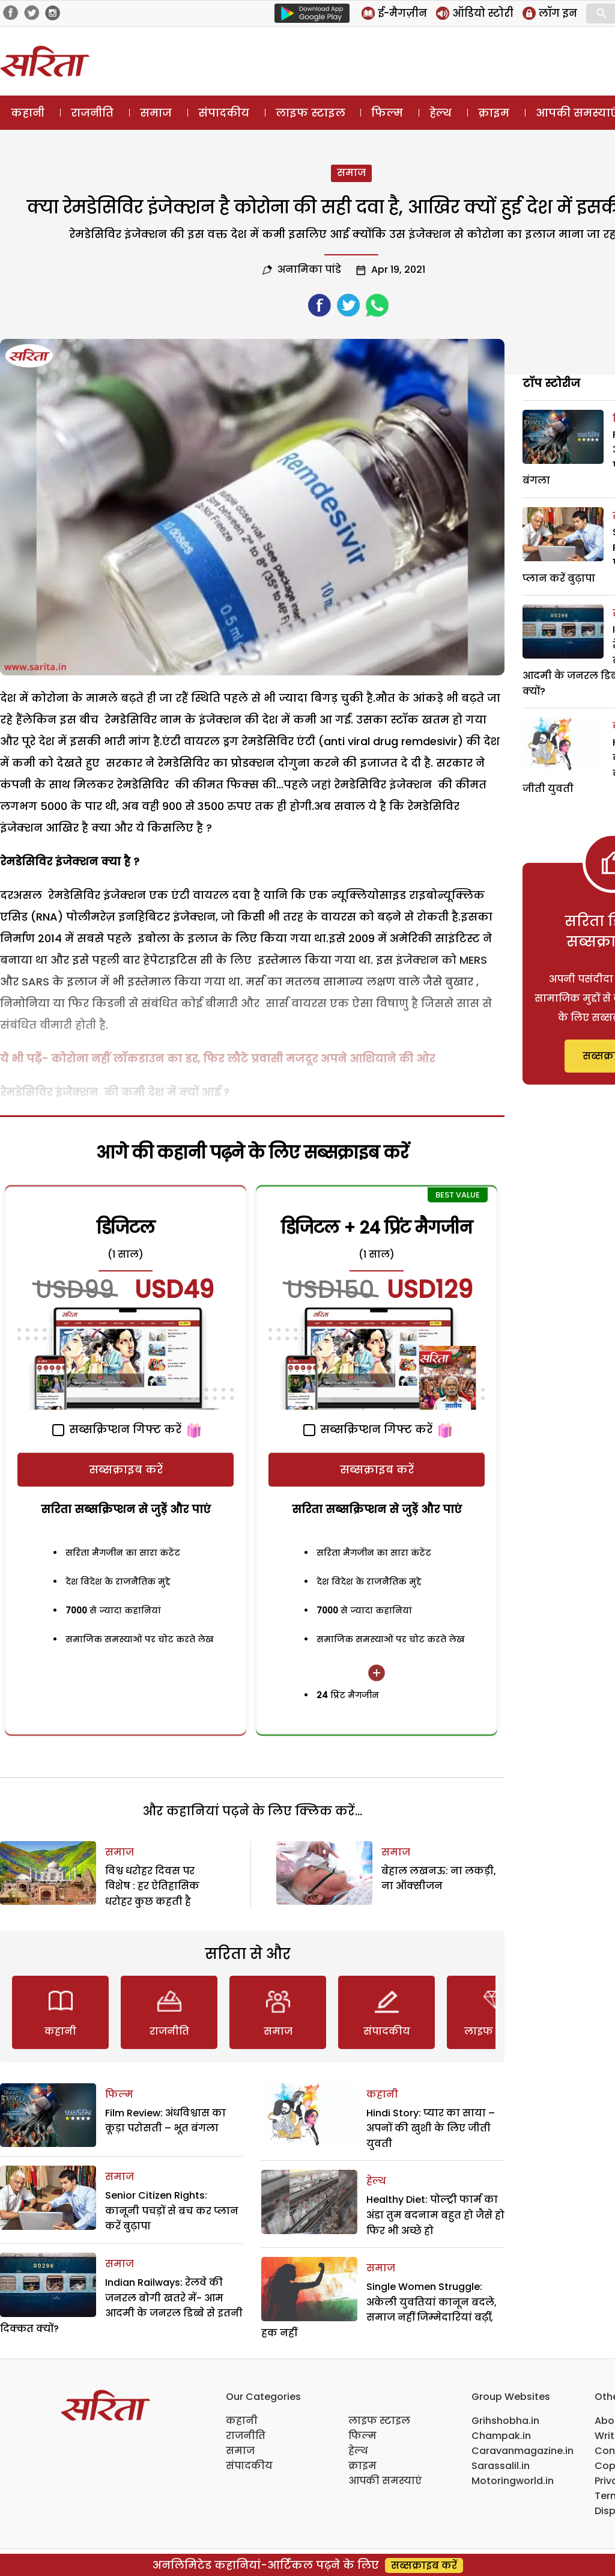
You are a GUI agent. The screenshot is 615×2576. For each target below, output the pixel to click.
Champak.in (501, 2436)
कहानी (27, 112)
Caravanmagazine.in (522, 2451)
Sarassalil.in (500, 2466)
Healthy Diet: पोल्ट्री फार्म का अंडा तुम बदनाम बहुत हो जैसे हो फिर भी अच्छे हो (435, 2215)
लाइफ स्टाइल (310, 112)
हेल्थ (440, 112)
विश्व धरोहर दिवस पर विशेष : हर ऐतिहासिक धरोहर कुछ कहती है (152, 1886)
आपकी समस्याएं (385, 2481)
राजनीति (92, 112)
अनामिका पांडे (309, 269)
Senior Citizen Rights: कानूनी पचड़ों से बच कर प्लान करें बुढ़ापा (171, 2210)
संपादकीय (223, 112)
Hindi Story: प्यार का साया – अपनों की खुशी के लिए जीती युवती (430, 2128)
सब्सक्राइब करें (126, 1469)
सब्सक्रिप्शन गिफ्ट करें (116, 1429)
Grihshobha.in (505, 2421)
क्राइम (493, 112)
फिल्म (387, 112)
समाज (156, 112)
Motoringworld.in (512, 2481)
